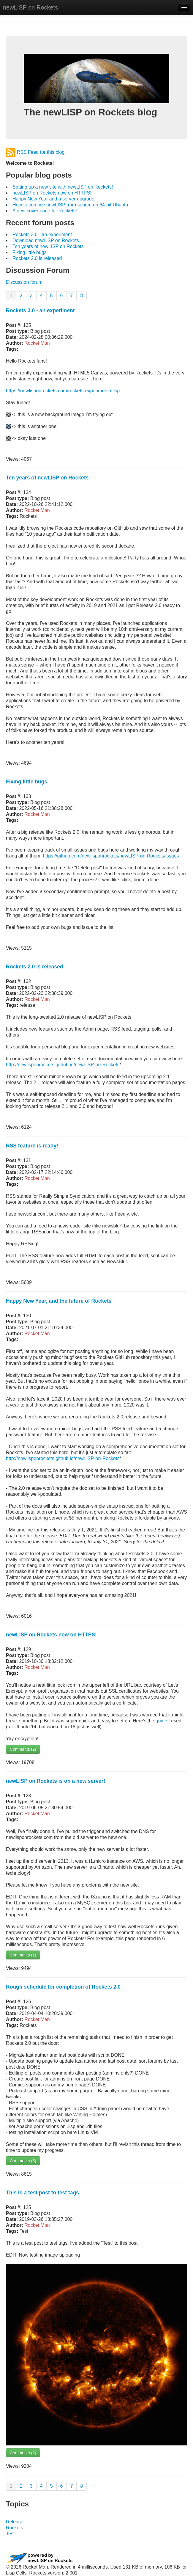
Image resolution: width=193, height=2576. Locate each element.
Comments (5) (23, 2160)
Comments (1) (23, 1955)
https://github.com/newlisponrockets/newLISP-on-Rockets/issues (111, 855)
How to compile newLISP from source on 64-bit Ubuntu (70, 204)
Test (10, 2533)
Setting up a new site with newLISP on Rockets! (62, 186)
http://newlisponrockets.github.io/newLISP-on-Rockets (62, 1064)
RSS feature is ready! (32, 1146)
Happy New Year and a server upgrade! (54, 198)
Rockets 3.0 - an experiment (42, 234)
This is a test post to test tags (42, 2193)
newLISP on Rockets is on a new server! (55, 1781)
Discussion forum (24, 282)
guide (161, 1720)
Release (14, 2521)
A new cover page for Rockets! (44, 210)
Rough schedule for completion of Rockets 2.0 (63, 1987)
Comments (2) (23, 1749)
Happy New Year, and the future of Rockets (59, 1301)
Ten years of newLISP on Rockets (48, 246)
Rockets (14, 2527)
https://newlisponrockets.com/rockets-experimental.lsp (63, 390)
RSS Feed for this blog (35, 152)
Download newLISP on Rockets (45, 240)
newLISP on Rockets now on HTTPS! (51, 192)
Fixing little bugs (29, 252)
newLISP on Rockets (30, 7)
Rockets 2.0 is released (37, 258)
